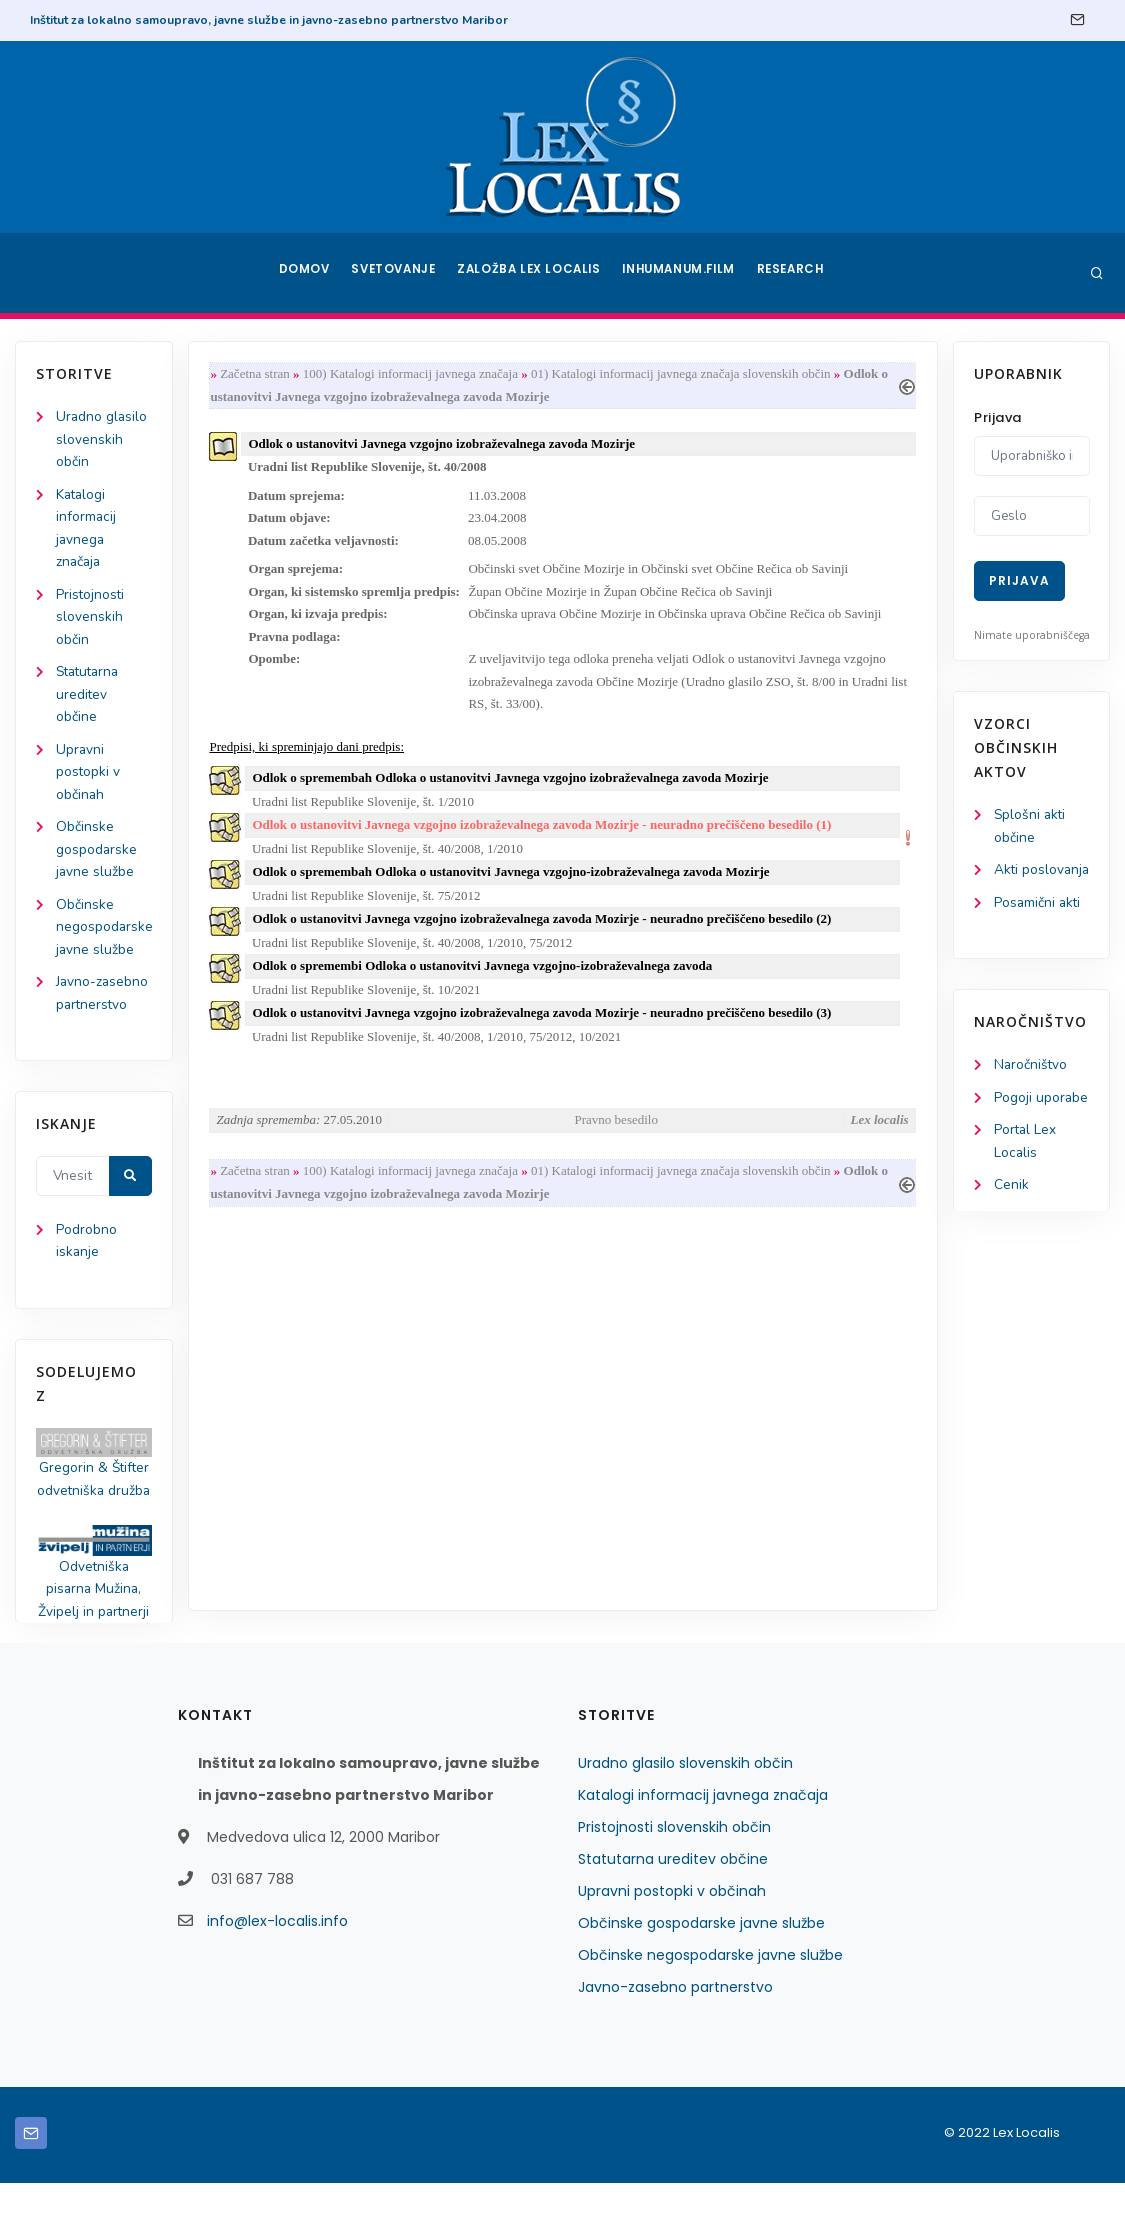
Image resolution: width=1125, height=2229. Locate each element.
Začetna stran (259, 374)
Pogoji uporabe (1041, 1124)
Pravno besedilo (616, 1139)
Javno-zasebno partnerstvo (675, 2033)
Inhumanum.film (681, 273)
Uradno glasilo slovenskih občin (102, 440)
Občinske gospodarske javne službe (97, 861)
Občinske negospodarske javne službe (105, 941)
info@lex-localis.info (277, 1967)
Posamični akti (1038, 928)
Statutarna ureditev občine (90, 702)
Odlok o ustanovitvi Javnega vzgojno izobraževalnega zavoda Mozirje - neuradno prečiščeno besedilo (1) (546, 837)
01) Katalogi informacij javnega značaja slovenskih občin (685, 374)
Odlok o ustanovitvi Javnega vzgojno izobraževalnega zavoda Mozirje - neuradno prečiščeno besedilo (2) (546, 934)
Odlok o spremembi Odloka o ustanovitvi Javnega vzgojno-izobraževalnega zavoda (487, 983)
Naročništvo (1031, 1091)
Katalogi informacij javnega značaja (703, 1841)
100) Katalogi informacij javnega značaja (414, 374)
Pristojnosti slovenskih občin (91, 622)
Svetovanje (396, 273)
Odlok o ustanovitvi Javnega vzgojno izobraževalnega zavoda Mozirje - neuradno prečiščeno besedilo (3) (546, 1031)
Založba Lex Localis (532, 273)
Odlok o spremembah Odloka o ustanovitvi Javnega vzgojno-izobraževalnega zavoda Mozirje (515, 886)
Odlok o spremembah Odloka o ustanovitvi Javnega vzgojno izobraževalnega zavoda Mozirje (515, 789)
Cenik (1011, 1214)
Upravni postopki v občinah (88, 781)
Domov (302, 273)
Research (793, 273)
